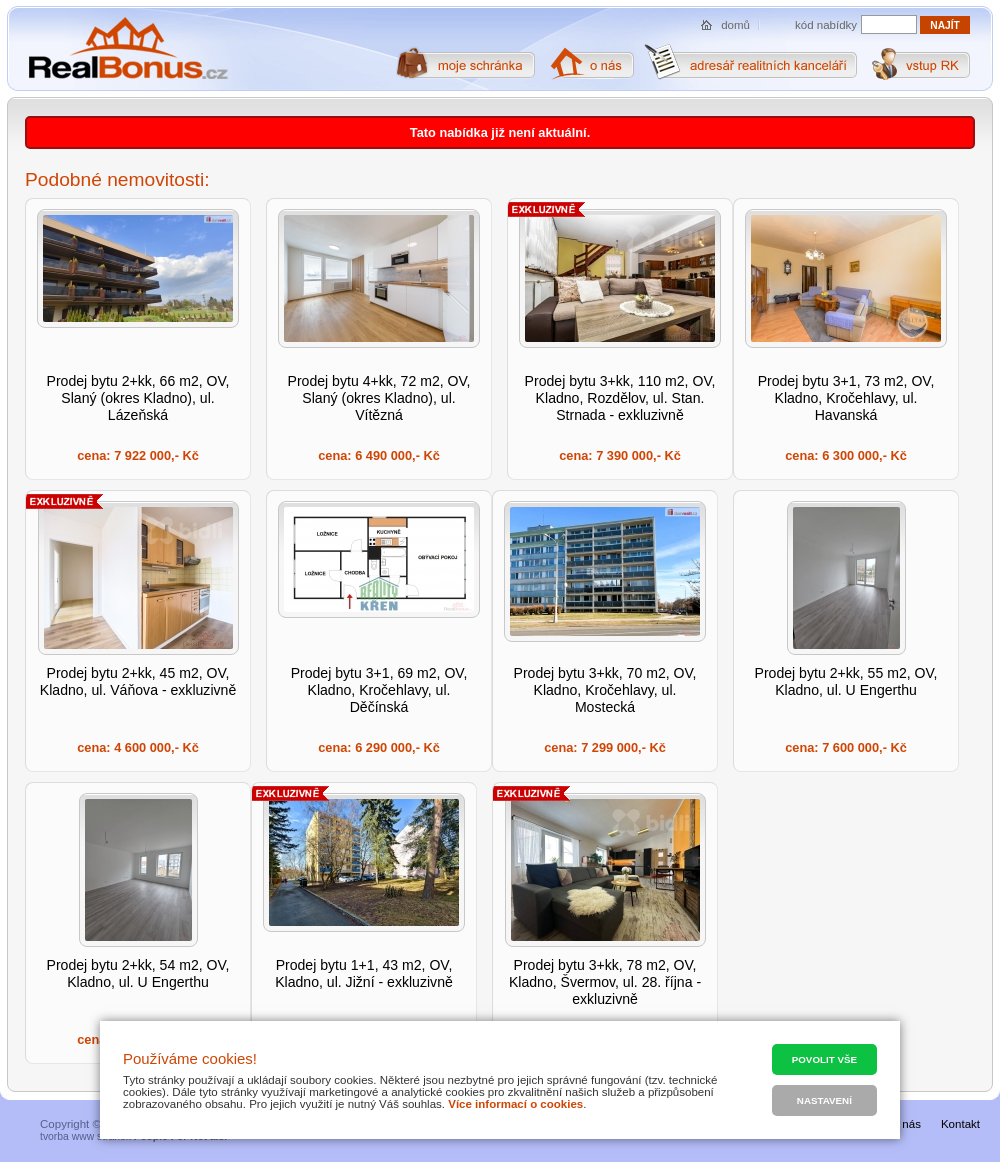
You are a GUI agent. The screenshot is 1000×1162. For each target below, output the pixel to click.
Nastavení (824, 1100)
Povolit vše (824, 1059)
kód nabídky (826, 25)
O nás (905, 1124)
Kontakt (960, 1124)
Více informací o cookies (515, 1104)
